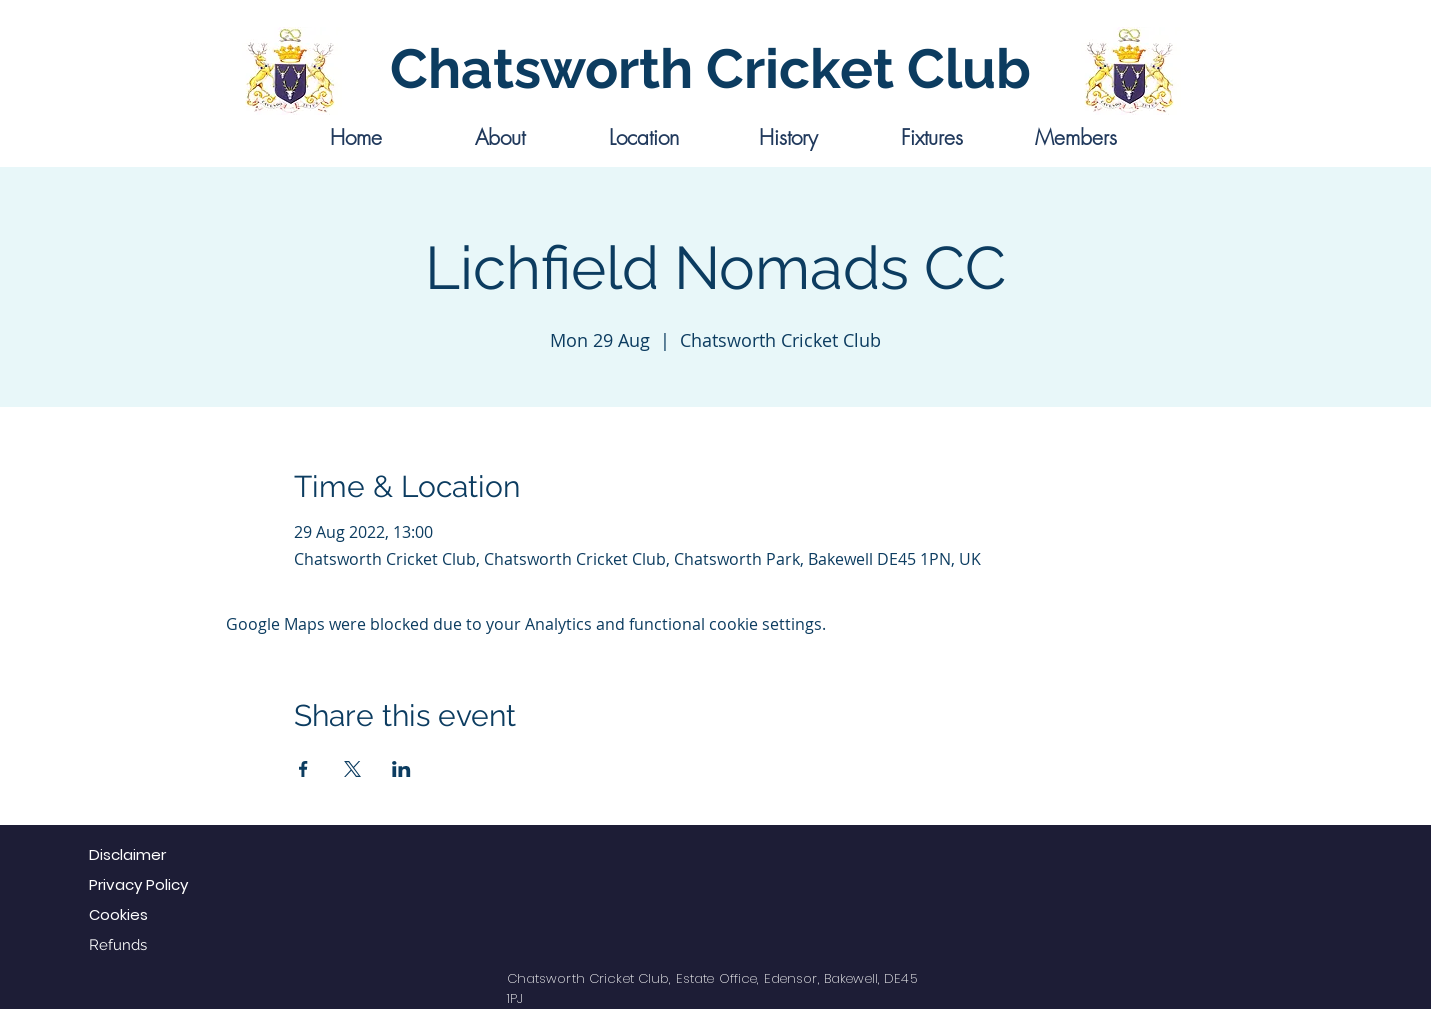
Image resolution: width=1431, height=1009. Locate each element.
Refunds (118, 945)
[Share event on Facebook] (303, 769)
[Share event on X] (352, 769)
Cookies (118, 914)
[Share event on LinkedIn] (401, 769)
